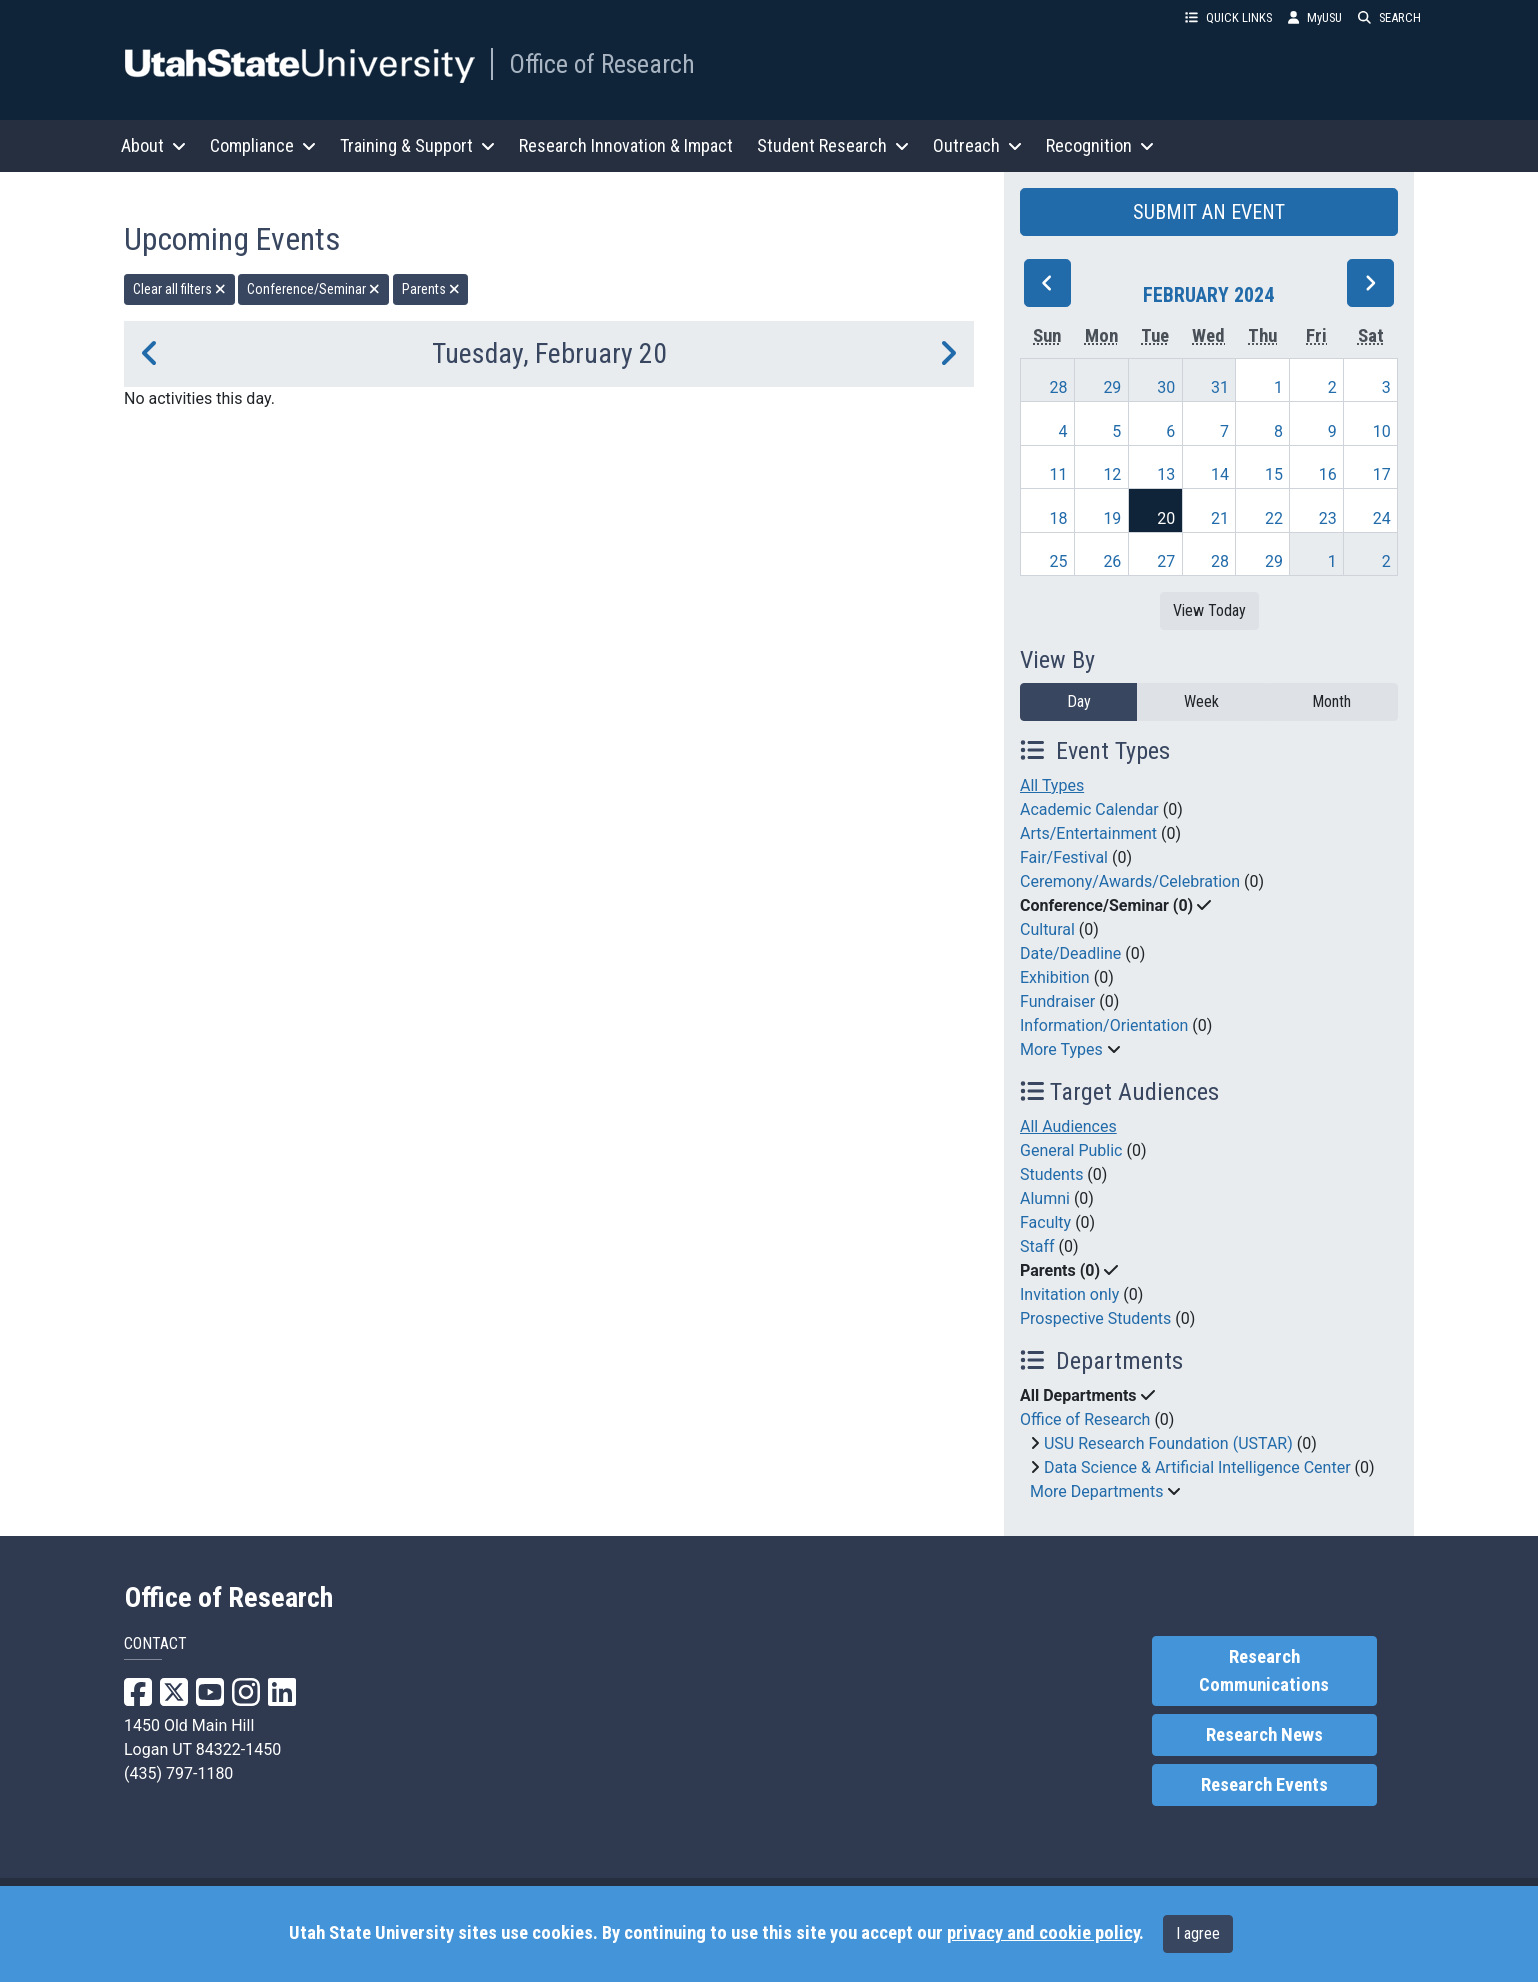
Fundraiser (1057, 1001)
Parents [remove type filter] (431, 289)
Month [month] (1331, 701)
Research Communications (1264, 1671)
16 (1328, 474)
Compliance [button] (263, 145)
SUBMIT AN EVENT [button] (1209, 212)
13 (1166, 474)
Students (1051, 1174)
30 (1166, 387)
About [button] (153, 145)
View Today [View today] (1209, 610)
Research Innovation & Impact (626, 145)
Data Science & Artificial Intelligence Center (1197, 1467)
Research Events (1264, 1785)
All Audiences (1068, 1126)
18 (1059, 518)
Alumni (1045, 1198)
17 (1382, 474)
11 (1059, 474)
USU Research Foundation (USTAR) (1168, 1443)
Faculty (1045, 1222)
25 (1059, 561)
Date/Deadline (1070, 953)
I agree (1198, 1933)
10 (1382, 431)
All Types (1052, 785)
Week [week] (1201, 701)
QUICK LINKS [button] (1228, 17)
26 (1112, 561)
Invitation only (1069, 1294)
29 (1112, 387)
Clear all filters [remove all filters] (179, 289)
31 (1220, 387)
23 (1328, 518)
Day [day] (1079, 701)
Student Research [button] (833, 145)
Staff (1037, 1246)
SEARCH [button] (1389, 17)
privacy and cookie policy (1043, 1933)
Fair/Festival (1064, 857)
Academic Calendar (1089, 809)
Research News (1264, 1735)
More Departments (1096, 1491)
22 (1274, 518)
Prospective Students (1095, 1318)
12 (1112, 474)
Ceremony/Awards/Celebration (1130, 881)
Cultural (1047, 929)
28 (1059, 387)
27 (1166, 561)
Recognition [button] (1100, 145)
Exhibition (1055, 977)
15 (1274, 474)
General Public (1071, 1150)
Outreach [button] (977, 145)
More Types (1061, 1049)
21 (1220, 518)
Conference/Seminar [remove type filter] (313, 289)
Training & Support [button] (417, 145)
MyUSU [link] (1315, 17)
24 (1382, 518)
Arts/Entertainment (1088, 833)
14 (1220, 474)
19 (1112, 518)
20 (1166, 518)
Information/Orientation (1104, 1025)
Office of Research (602, 64)
